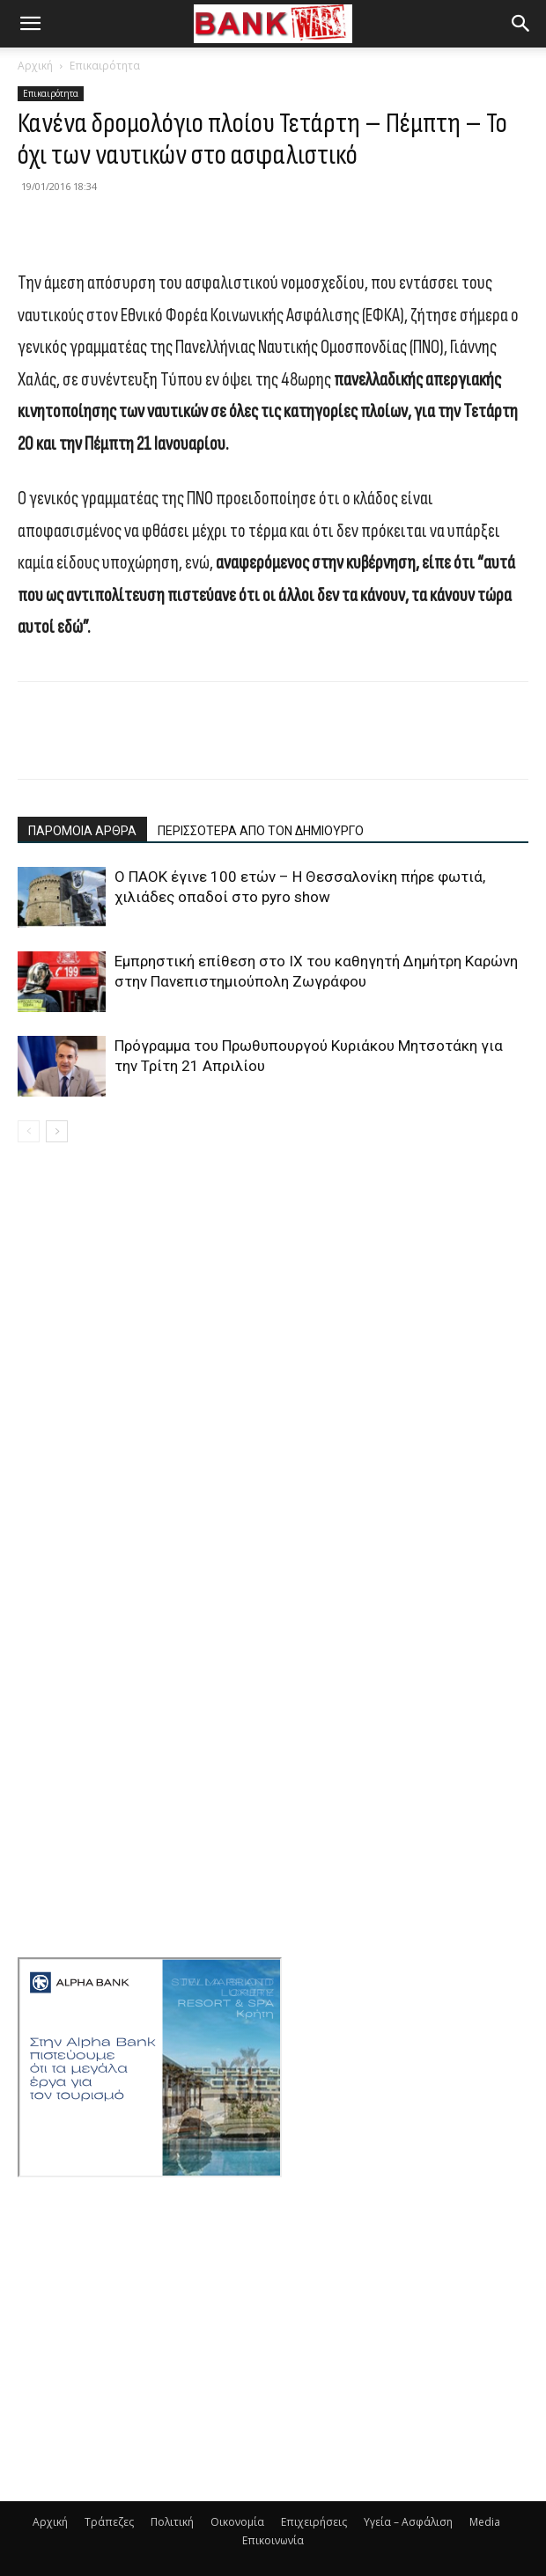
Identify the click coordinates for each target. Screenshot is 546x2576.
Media (484, 2521)
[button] (30, 24)
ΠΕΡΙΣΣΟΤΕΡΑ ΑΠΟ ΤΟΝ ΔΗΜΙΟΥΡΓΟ (261, 831)
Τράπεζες (109, 2521)
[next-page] (57, 1131)
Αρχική (35, 65)
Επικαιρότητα (105, 65)
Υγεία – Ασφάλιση (408, 2521)
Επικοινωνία (273, 2540)
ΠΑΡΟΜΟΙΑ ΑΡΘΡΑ (82, 831)
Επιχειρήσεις (314, 2521)
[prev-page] (29, 1131)
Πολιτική (172, 2521)
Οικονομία (237, 2521)
